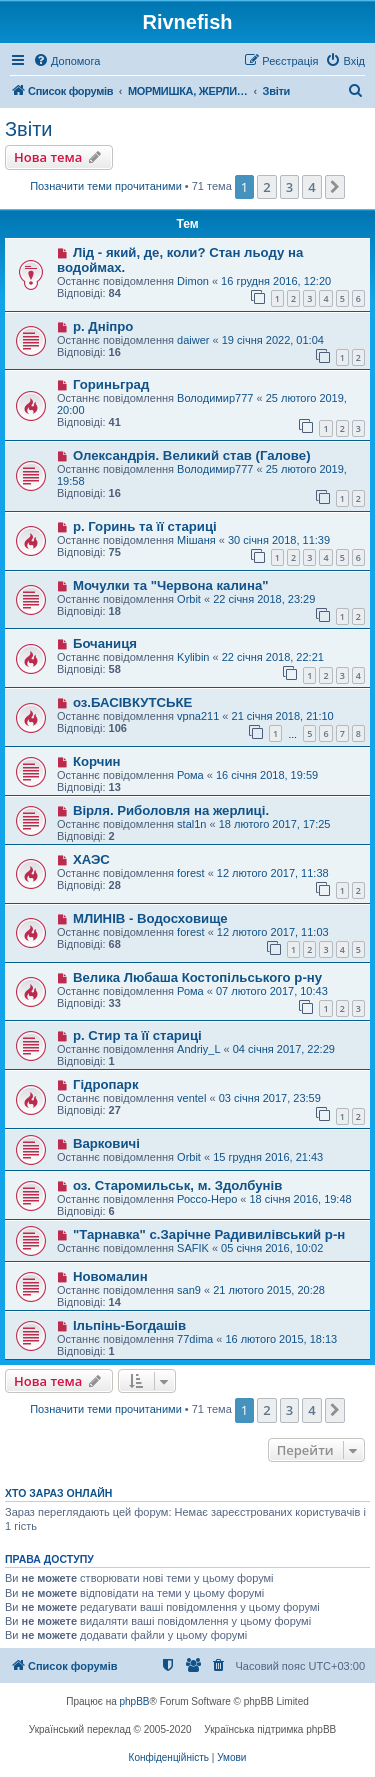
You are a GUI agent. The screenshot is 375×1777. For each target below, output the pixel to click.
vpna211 (198, 716)
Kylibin (193, 657)
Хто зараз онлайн (58, 1493)
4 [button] (311, 187)
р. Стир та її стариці (137, 1035)
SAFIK (193, 1248)
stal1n (191, 824)
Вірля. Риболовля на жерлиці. (171, 810)
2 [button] (266, 187)
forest (191, 873)
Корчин (97, 761)
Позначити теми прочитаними (106, 186)
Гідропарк (106, 1084)
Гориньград (111, 384)
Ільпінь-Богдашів (129, 1325)
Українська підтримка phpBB (270, 1729)
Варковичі (106, 1143)
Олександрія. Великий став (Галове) (192, 455)
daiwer (193, 340)
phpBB (135, 1701)
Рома (190, 775)
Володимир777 (215, 398)
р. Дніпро (103, 326)
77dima (195, 1339)
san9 (189, 1290)
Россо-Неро (207, 1199)
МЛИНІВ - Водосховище (150, 918)
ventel (191, 1098)
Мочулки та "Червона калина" (171, 585)
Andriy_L (198, 1049)
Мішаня (196, 540)
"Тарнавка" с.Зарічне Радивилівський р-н (209, 1234)
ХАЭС (91, 859)
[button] (335, 187)
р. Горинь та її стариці (145, 526)
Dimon (193, 281)
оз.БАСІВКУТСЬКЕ (132, 702)
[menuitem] (66, 61)
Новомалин (110, 1276)
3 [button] (289, 187)
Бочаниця (105, 643)
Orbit (189, 599)
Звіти (28, 129)
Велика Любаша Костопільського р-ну (197, 977)
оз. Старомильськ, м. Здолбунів (177, 1185)
